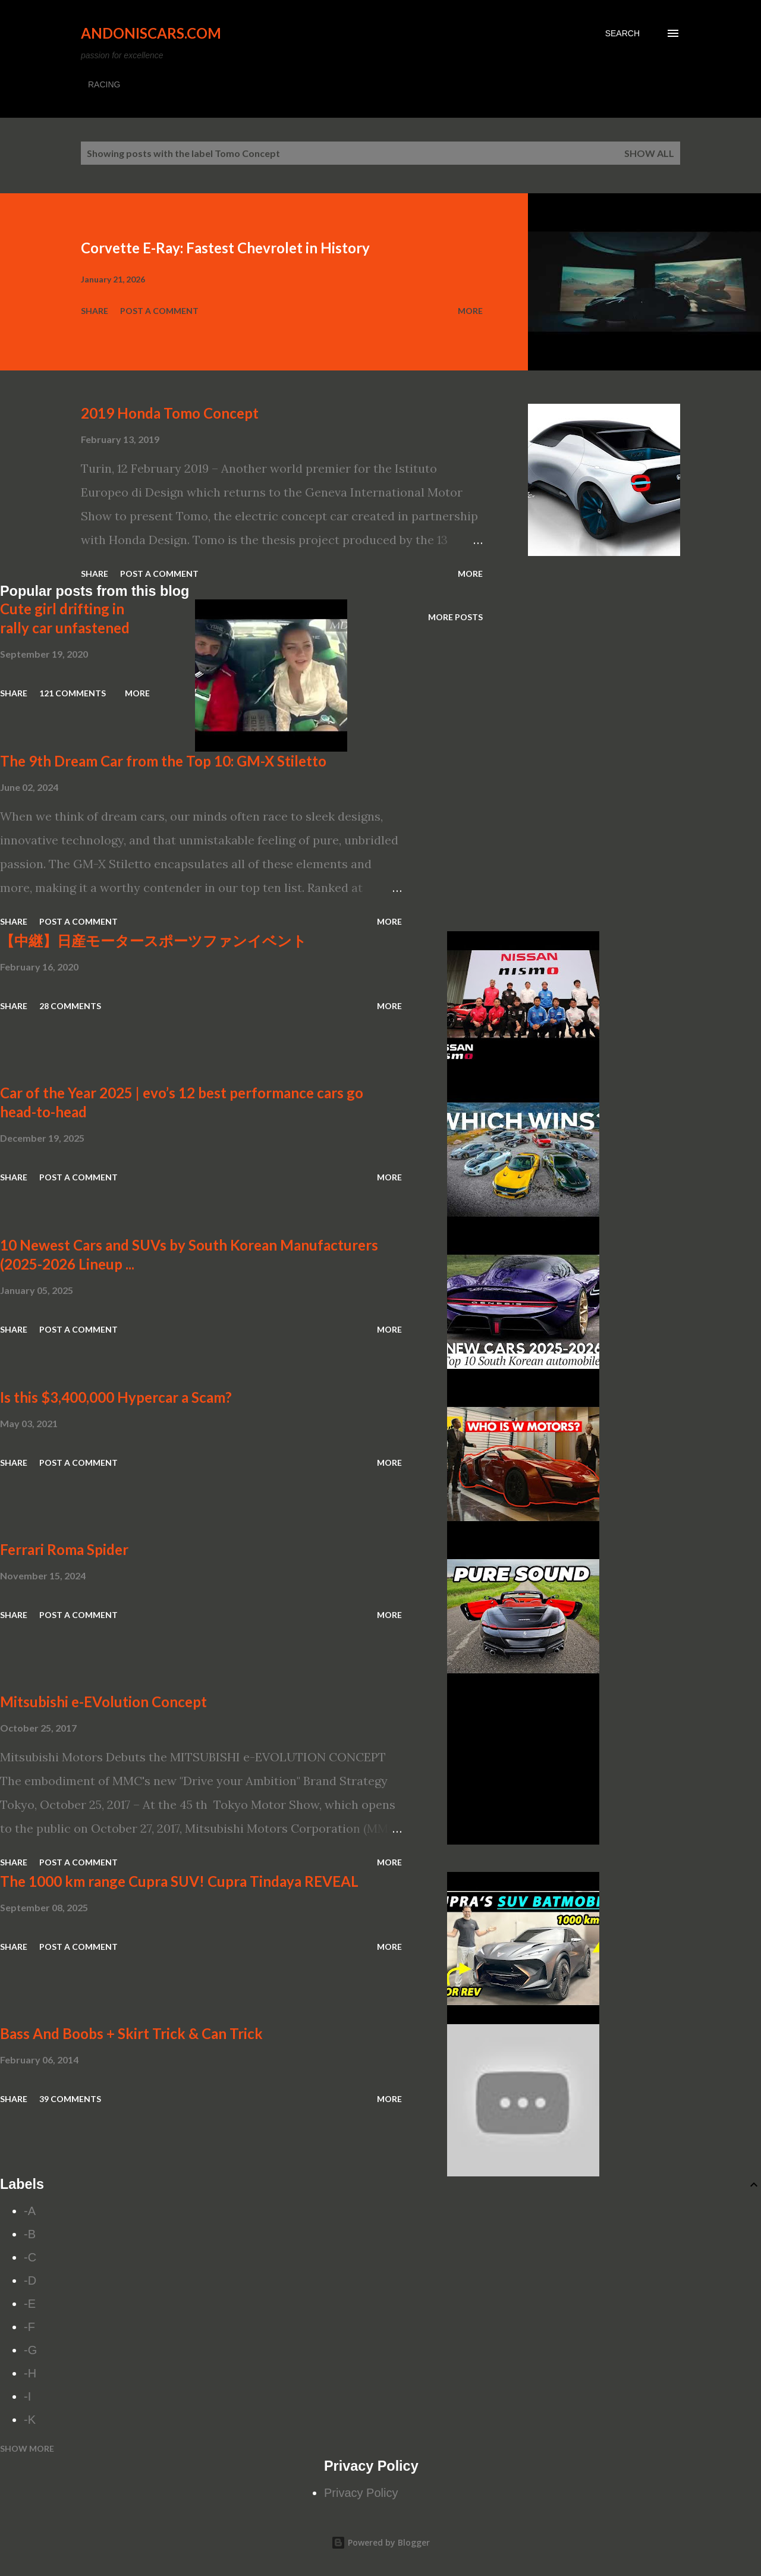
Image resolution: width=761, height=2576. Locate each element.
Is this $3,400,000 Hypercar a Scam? (116, 1397)
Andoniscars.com (151, 33)
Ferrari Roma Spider (64, 1549)
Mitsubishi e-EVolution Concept (103, 1701)
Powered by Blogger (380, 2542)
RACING (104, 84)
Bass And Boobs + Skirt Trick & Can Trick (131, 2033)
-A (30, 2210)
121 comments (72, 693)
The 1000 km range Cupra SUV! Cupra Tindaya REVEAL (179, 1881)
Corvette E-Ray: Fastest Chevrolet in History (225, 247)
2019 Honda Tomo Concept (170, 413)
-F (29, 2326)
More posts (455, 617)
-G (30, 2350)
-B (30, 2234)
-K (30, 2419)
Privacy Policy (361, 2492)
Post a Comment (159, 311)
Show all (649, 153)
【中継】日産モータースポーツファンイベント (153, 940)
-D (30, 2280)
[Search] (622, 33)
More (470, 311)
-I (27, 2396)
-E (30, 2303)
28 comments (70, 1006)
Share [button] (94, 311)
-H (30, 2373)
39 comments (70, 2099)
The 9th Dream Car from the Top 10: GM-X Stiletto (163, 760)
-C (30, 2257)
